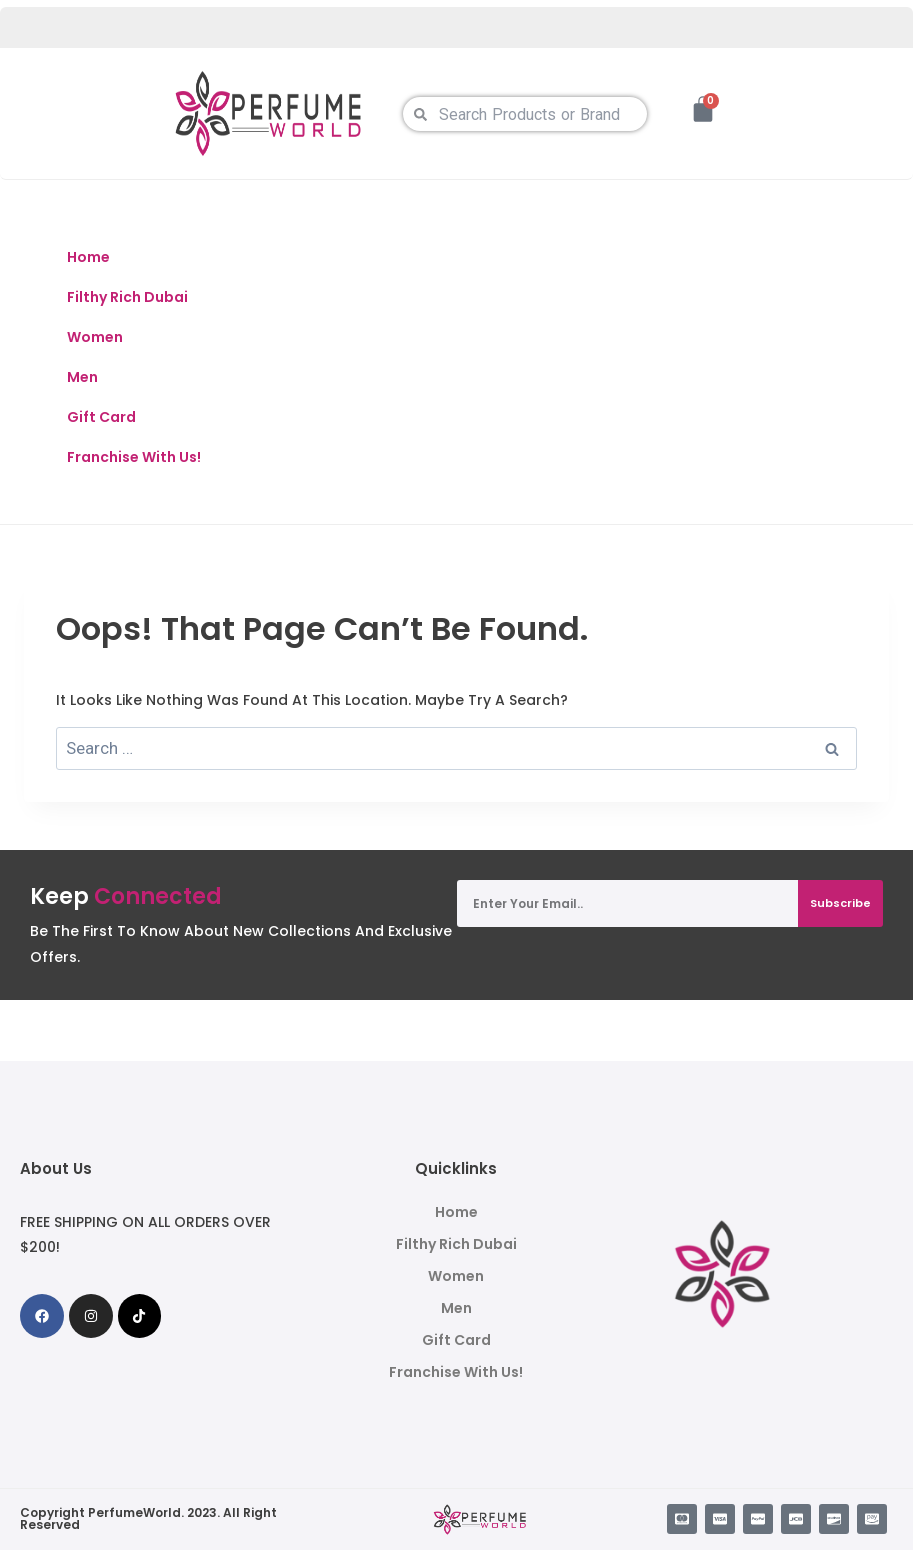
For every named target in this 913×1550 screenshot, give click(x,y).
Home (88, 257)
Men (82, 377)
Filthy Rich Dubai (127, 297)
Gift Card (101, 417)
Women (95, 337)
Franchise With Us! (134, 457)
